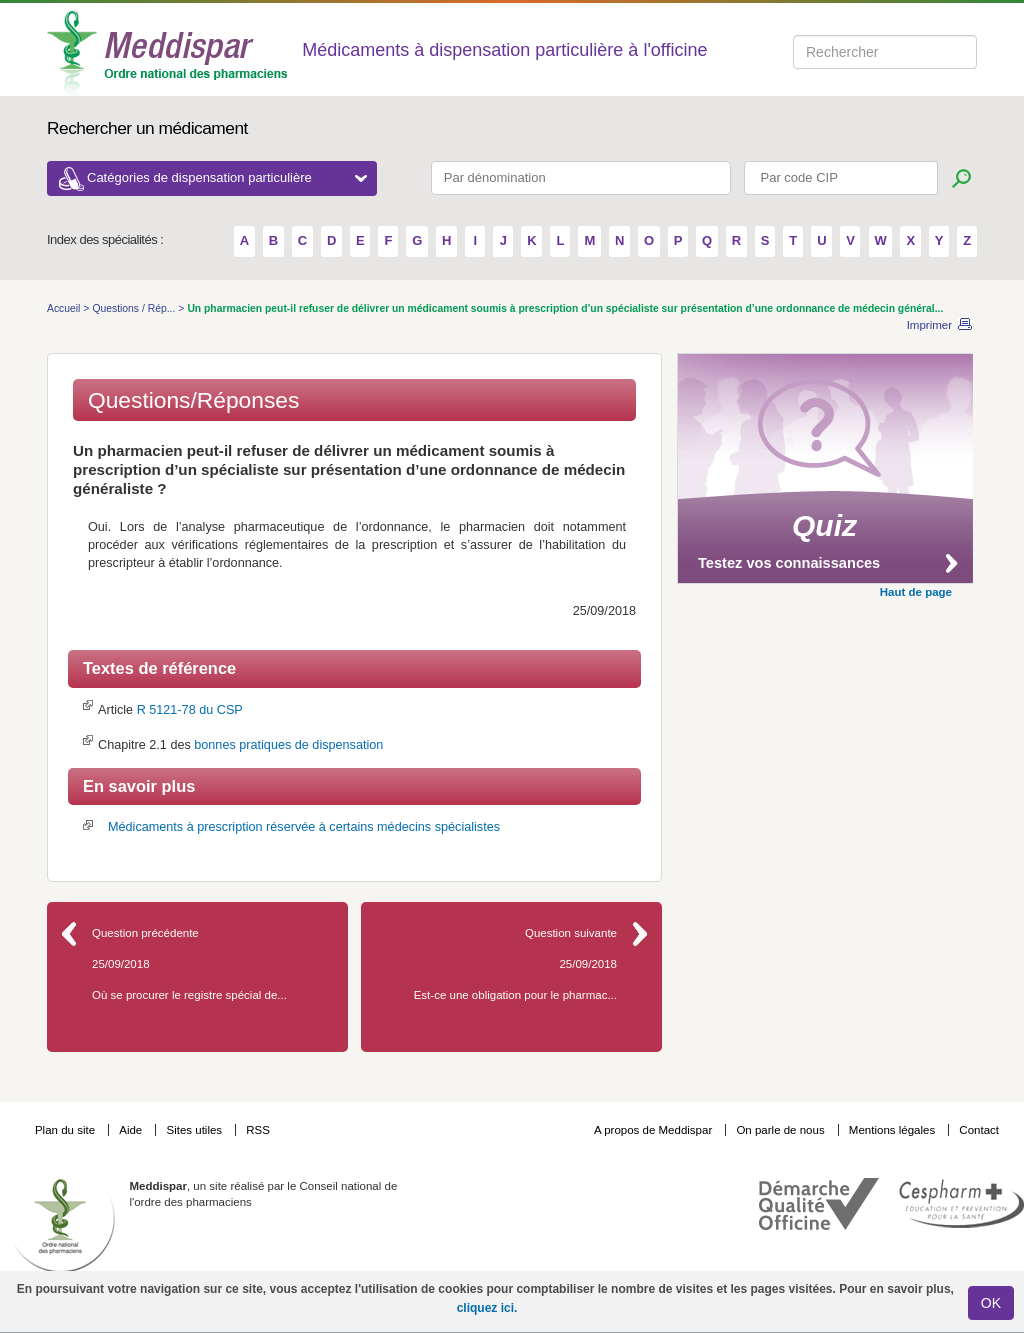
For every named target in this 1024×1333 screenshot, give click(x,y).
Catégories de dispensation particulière (227, 177)
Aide (132, 1130)
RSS (258, 1130)
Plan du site (66, 1130)
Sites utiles (195, 1130)
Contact (979, 1130)
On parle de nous (780, 1130)
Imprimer (929, 325)
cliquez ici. (487, 1308)
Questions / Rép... (135, 308)
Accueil (65, 308)
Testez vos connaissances (789, 563)
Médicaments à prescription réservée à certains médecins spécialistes (304, 827)
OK (991, 1303)
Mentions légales (894, 1130)
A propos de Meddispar (653, 1130)
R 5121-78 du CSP (190, 710)
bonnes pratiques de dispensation (288, 745)
